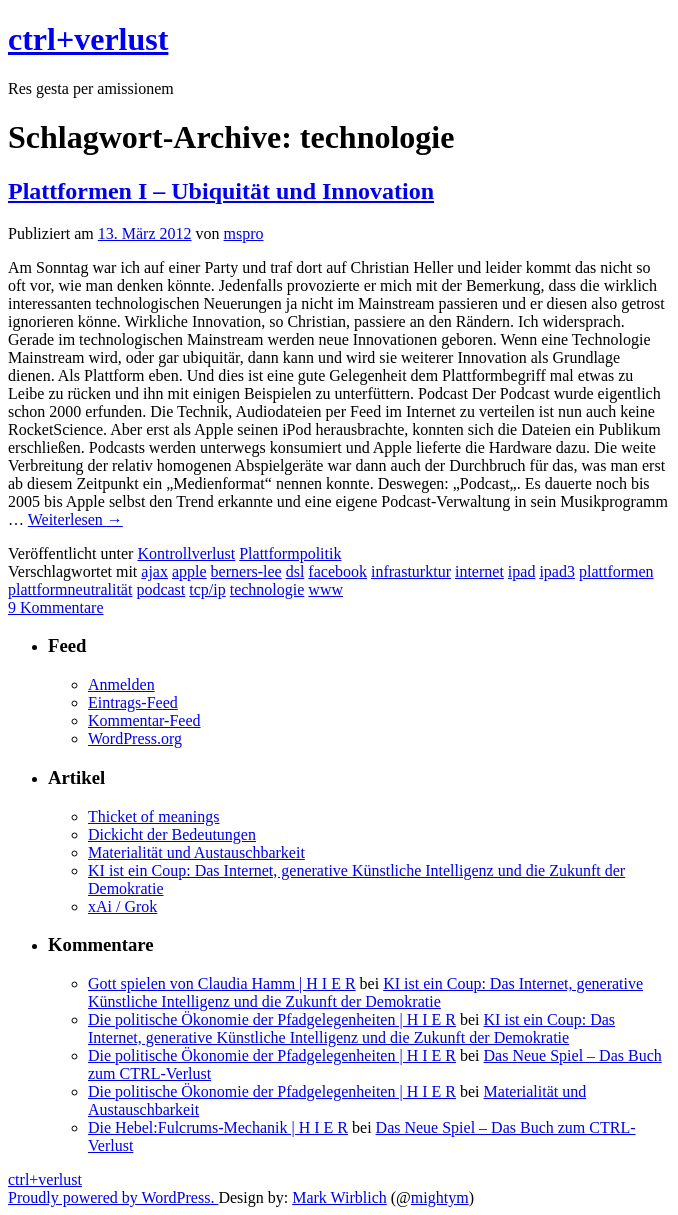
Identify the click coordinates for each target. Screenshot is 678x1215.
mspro (244, 233)
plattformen (616, 571)
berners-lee (246, 571)
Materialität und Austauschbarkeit (196, 852)
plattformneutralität (70, 589)
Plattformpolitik (290, 553)
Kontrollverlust (186, 553)
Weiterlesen (75, 519)
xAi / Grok (122, 906)
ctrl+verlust (88, 39)
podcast (160, 589)
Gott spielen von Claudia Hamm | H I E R (222, 983)
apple (189, 571)
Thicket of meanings (154, 816)
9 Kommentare (56, 607)
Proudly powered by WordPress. (113, 1197)
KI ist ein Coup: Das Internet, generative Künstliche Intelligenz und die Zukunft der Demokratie (365, 992)
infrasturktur (411, 571)
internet (479, 571)
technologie (267, 589)
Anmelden (121, 684)
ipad (522, 571)
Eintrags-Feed (133, 702)
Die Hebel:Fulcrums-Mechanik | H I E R (218, 1127)
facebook (337, 571)
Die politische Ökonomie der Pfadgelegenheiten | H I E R (272, 1019)
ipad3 (557, 571)
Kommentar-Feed (144, 720)
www (325, 589)
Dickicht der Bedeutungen (172, 834)
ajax (154, 571)
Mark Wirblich (339, 1197)
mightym (440, 1197)
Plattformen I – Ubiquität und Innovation (221, 191)
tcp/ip (207, 589)
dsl (295, 571)
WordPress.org (135, 738)
